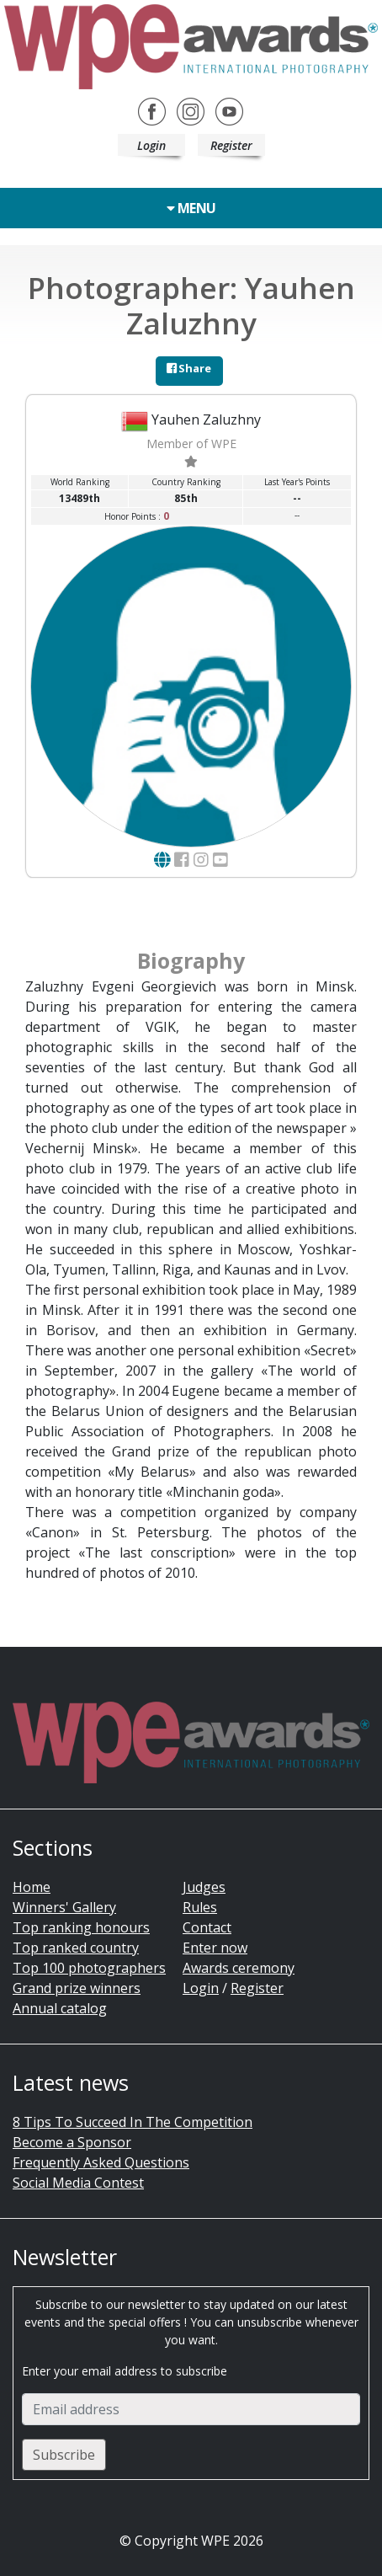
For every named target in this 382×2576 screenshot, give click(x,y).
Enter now (215, 1947)
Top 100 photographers (89, 1968)
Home (31, 1887)
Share (189, 368)
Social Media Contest (78, 2182)
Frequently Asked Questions (101, 2162)
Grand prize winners (77, 1988)
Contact (207, 1927)
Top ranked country (76, 1947)
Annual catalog (60, 2008)
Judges (204, 1887)
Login (151, 145)
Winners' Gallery (64, 1907)
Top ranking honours (81, 1927)
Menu (191, 208)
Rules (200, 1907)
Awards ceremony (238, 1968)
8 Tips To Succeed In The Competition (132, 2122)
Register (231, 145)
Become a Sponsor (72, 2142)
